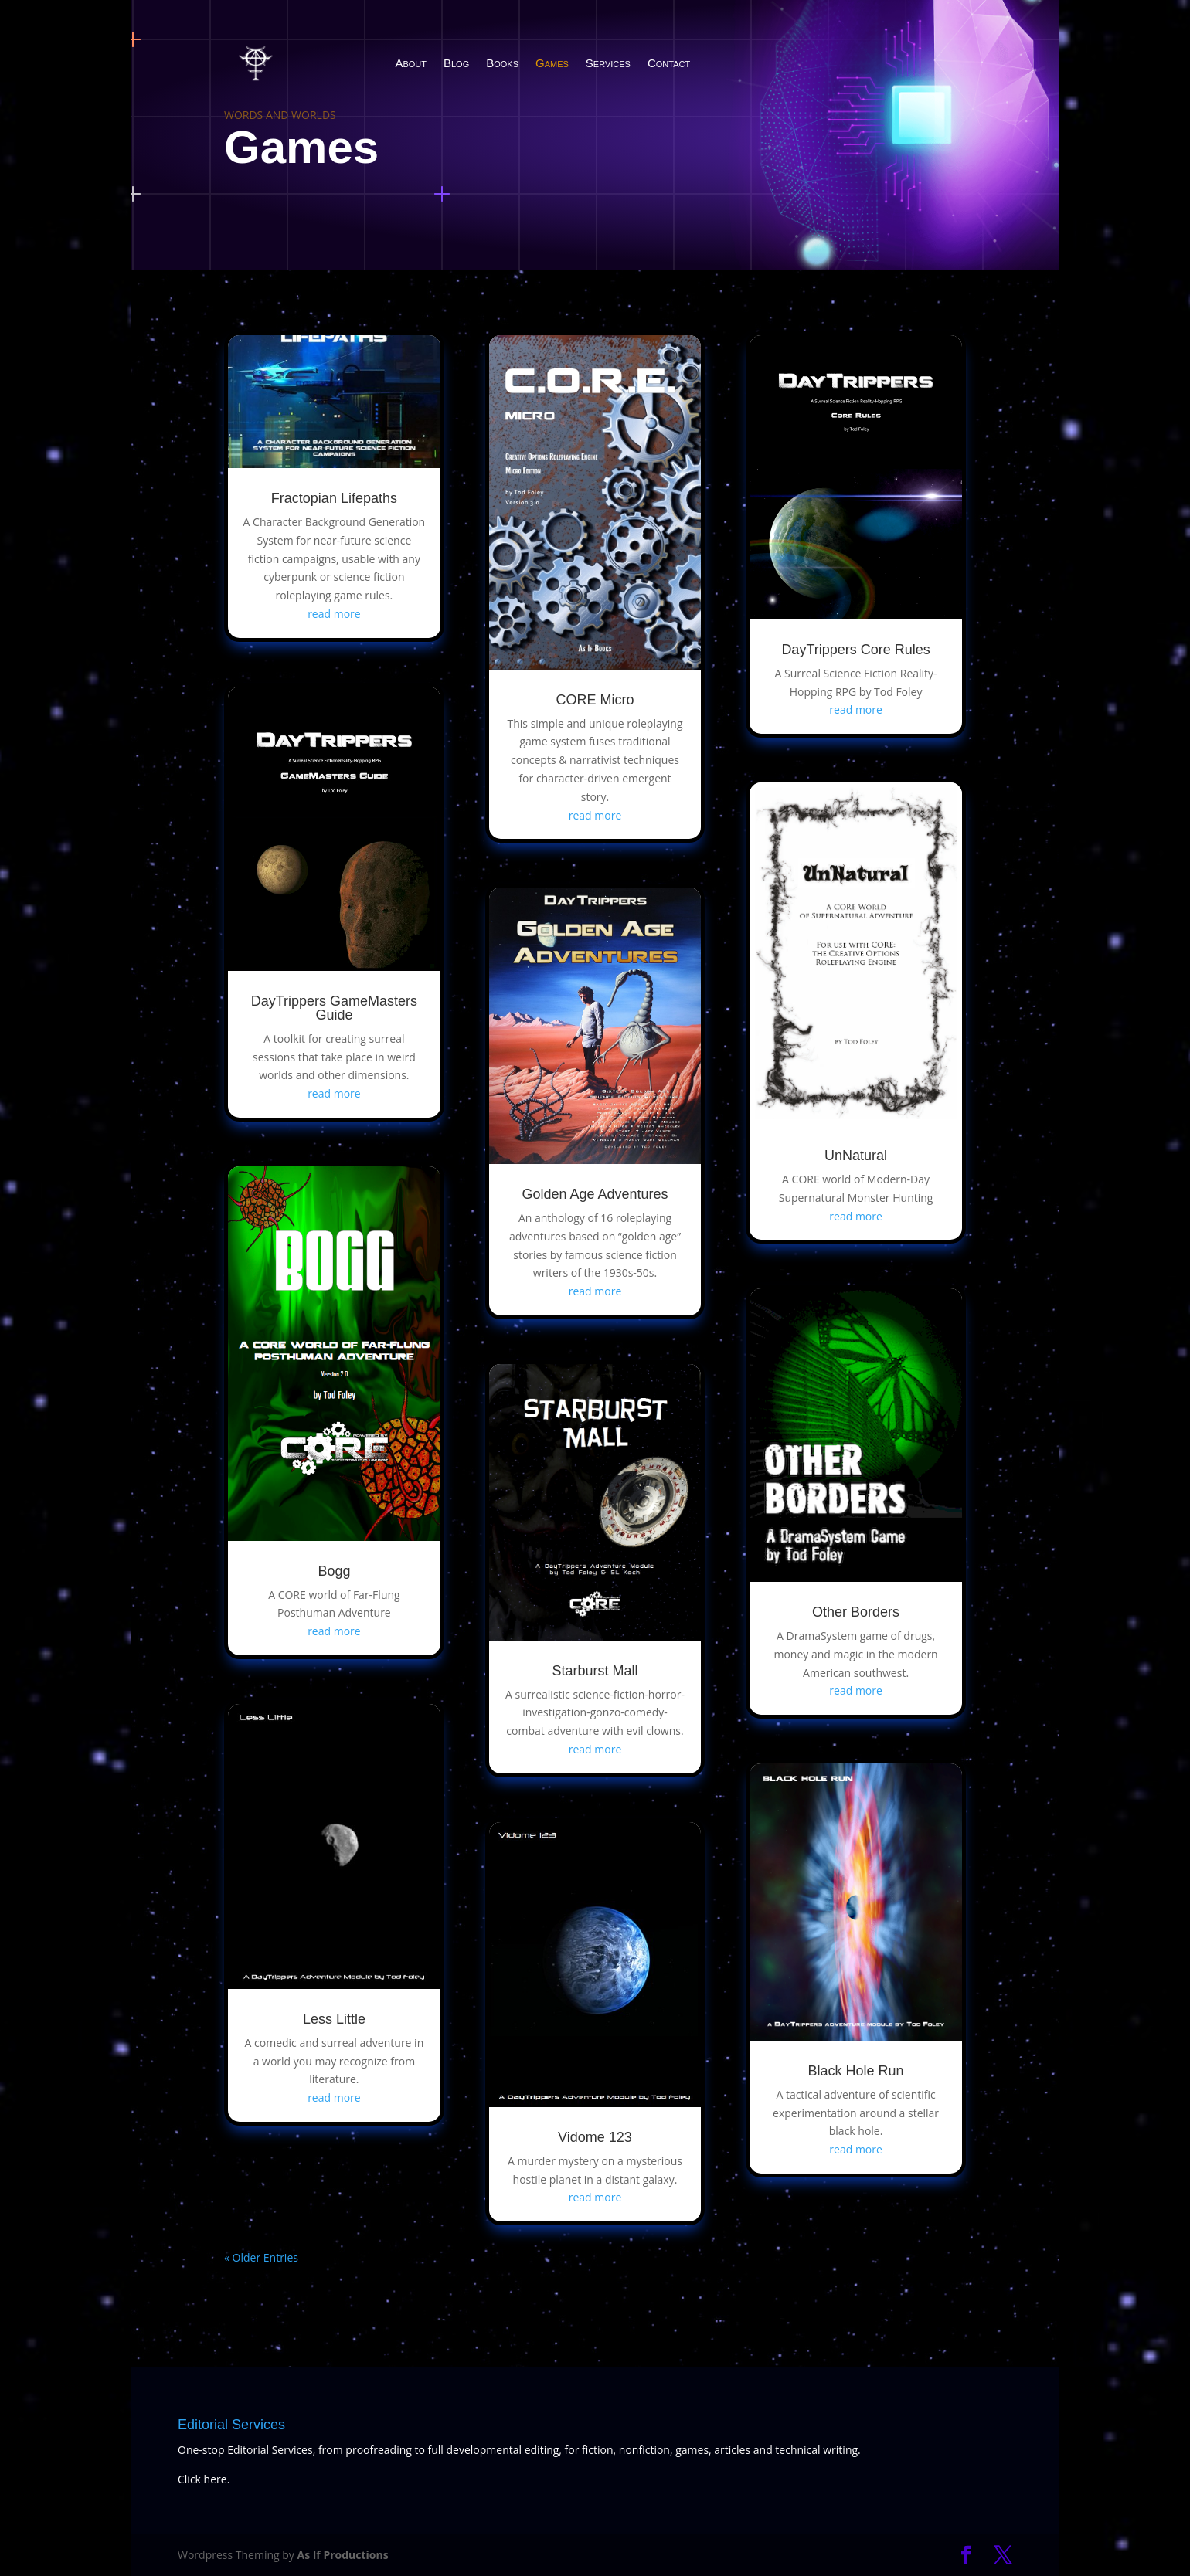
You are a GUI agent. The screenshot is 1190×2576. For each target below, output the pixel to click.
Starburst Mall (595, 1670)
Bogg (334, 1571)
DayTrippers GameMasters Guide (334, 1008)
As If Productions (342, 2554)
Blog (456, 63)
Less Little (334, 2019)
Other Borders (855, 1612)
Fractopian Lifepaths (334, 498)
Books (502, 63)
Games (552, 63)
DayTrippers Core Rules (855, 649)
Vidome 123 (595, 2137)
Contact (669, 63)
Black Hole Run (856, 2071)
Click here (202, 2479)
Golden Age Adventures (595, 1194)
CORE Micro (595, 700)
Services (608, 63)
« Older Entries (261, 2257)
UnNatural (855, 1155)
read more (334, 613)
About (411, 63)
